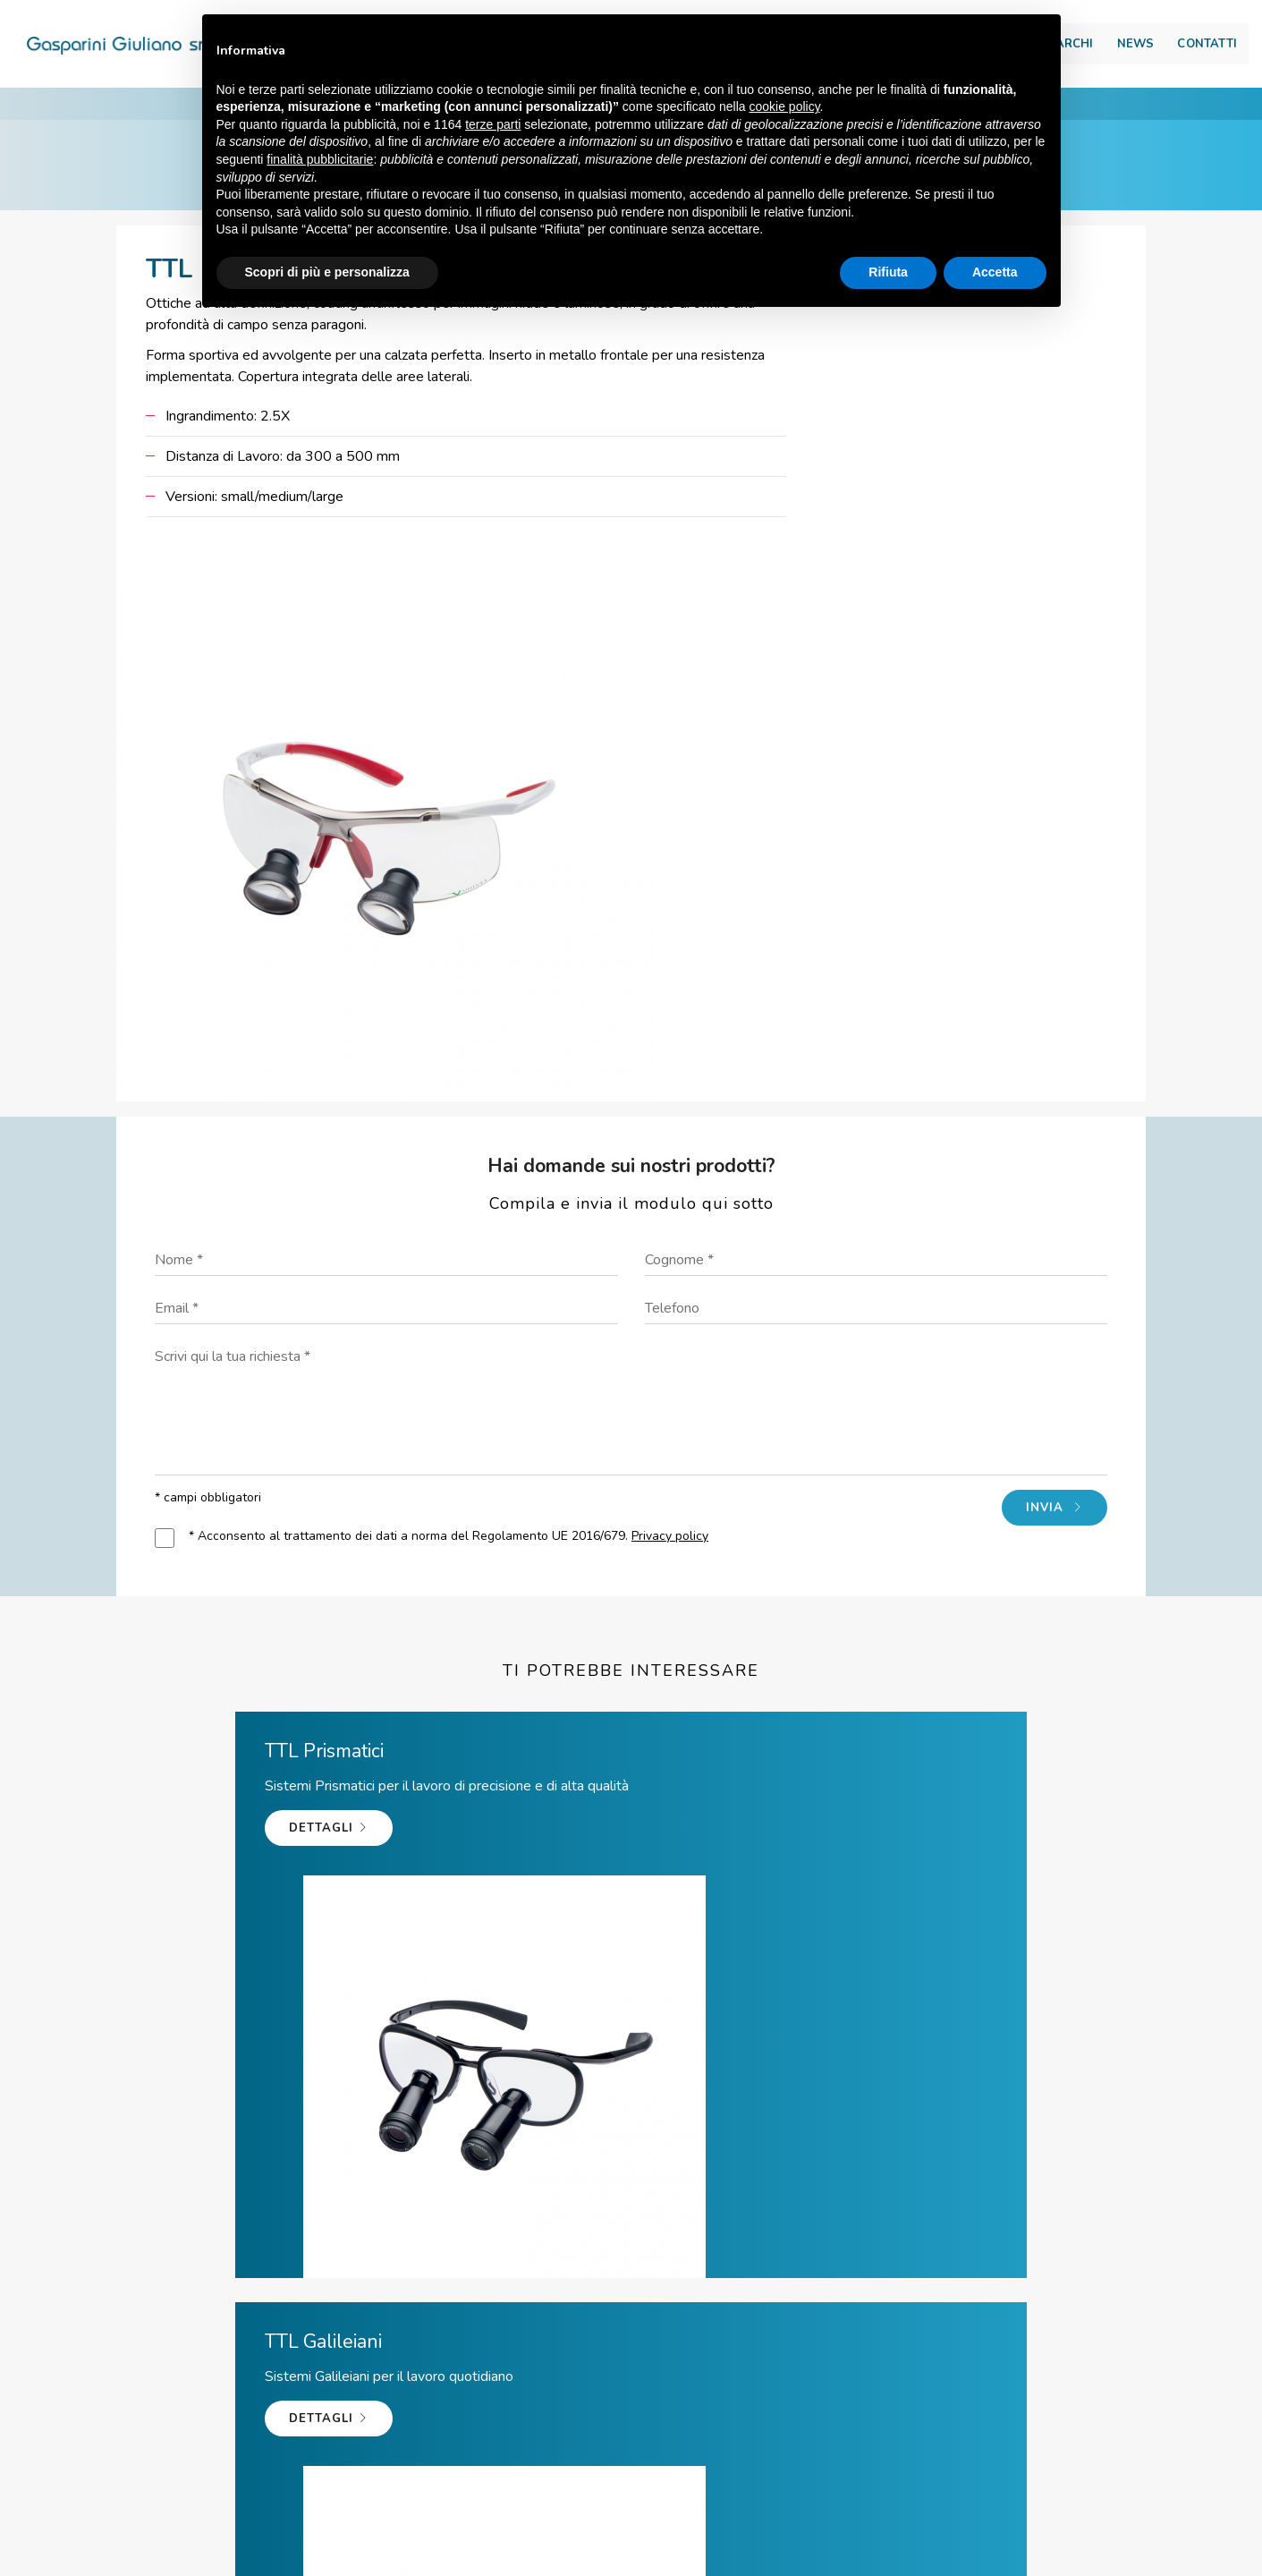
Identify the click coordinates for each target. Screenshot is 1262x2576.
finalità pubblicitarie (320, 160)
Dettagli (153, 1571)
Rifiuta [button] (888, 273)
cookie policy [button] (784, 108)
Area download (1143, 19)
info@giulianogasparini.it (657, 2436)
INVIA (1042, 1166)
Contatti (1167, 50)
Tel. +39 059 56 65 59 (422, 2436)
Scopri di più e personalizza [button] (327, 273)
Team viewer (866, 2436)
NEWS (1095, 50)
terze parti (493, 125)
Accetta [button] (995, 273)
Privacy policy (681, 1194)
